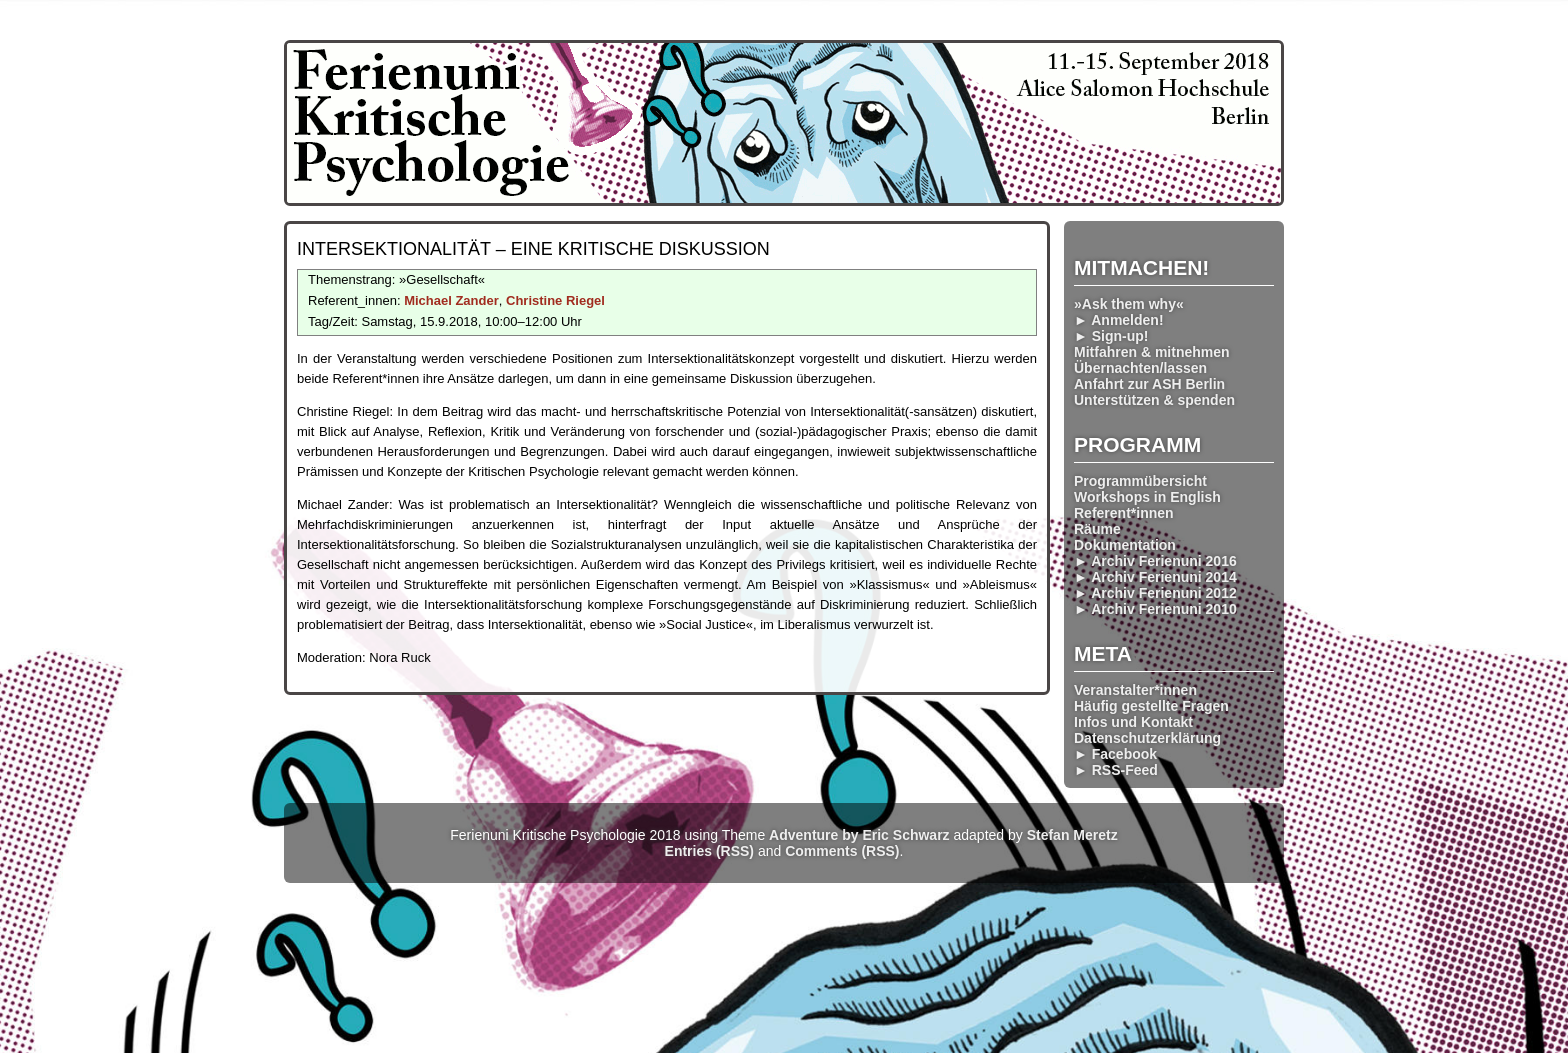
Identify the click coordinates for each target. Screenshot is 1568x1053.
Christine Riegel (555, 300)
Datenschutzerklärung (1147, 738)
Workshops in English (1147, 497)
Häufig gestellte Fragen (1151, 706)
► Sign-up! (1111, 336)
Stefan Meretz (1072, 835)
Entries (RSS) (709, 851)
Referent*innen (1124, 513)
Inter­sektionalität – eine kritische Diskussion (533, 249)
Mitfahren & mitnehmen (1152, 352)
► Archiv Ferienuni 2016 (1155, 561)
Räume (1097, 529)
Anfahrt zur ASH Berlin (1149, 384)
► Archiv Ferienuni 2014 (1155, 577)
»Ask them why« (1129, 304)
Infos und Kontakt (1133, 722)
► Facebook (1115, 754)
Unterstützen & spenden (1154, 400)
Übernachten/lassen (1140, 368)
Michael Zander (451, 300)
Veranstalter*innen (1135, 690)
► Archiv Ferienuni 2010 (1155, 609)
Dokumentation (1125, 545)
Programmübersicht (1140, 481)
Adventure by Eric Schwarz (859, 835)
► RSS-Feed (1116, 770)
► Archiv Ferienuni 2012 (1155, 593)
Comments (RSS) (842, 851)
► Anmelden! (1119, 320)
